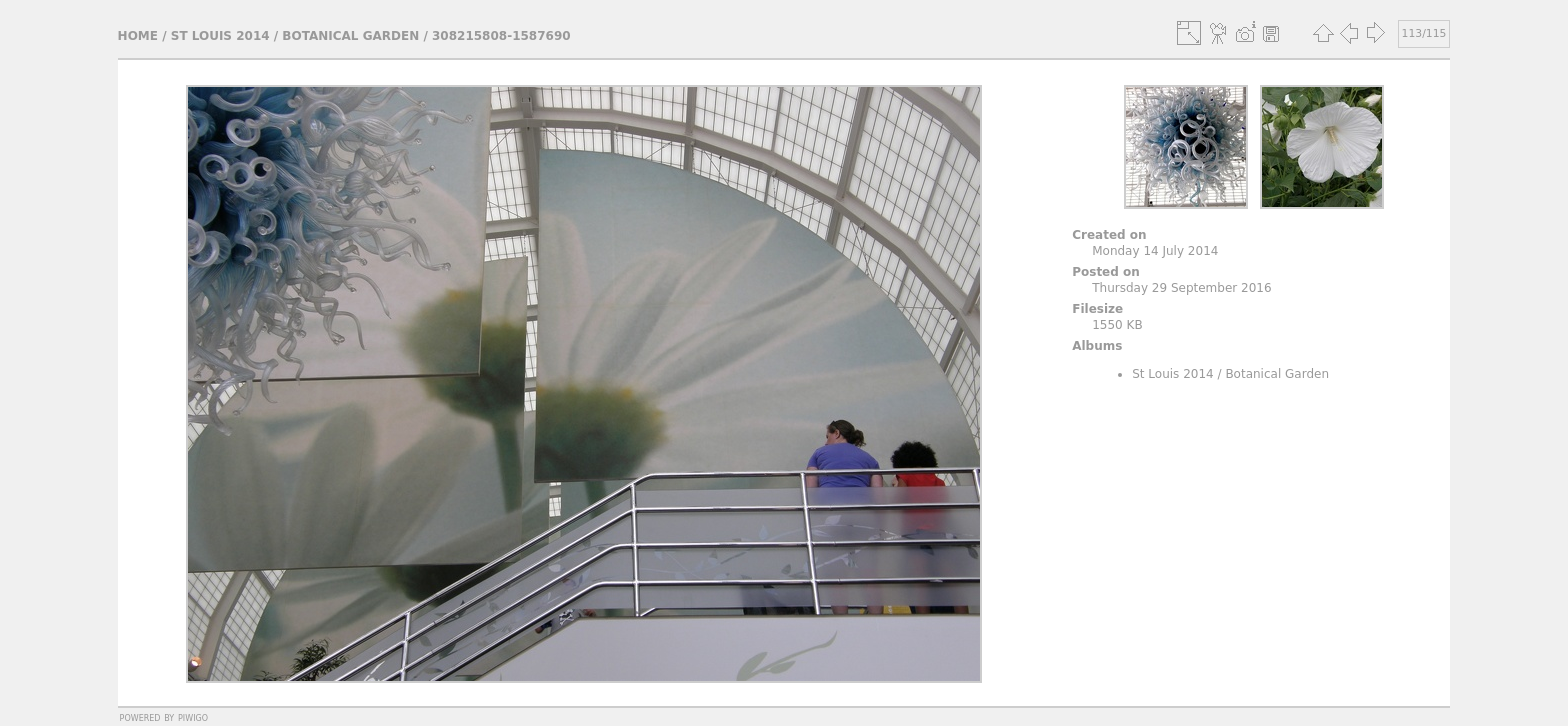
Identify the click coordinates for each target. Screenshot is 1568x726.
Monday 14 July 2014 (1155, 251)
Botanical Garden (350, 36)
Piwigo (193, 717)
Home (138, 36)
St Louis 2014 (220, 36)
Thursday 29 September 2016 (1181, 288)
